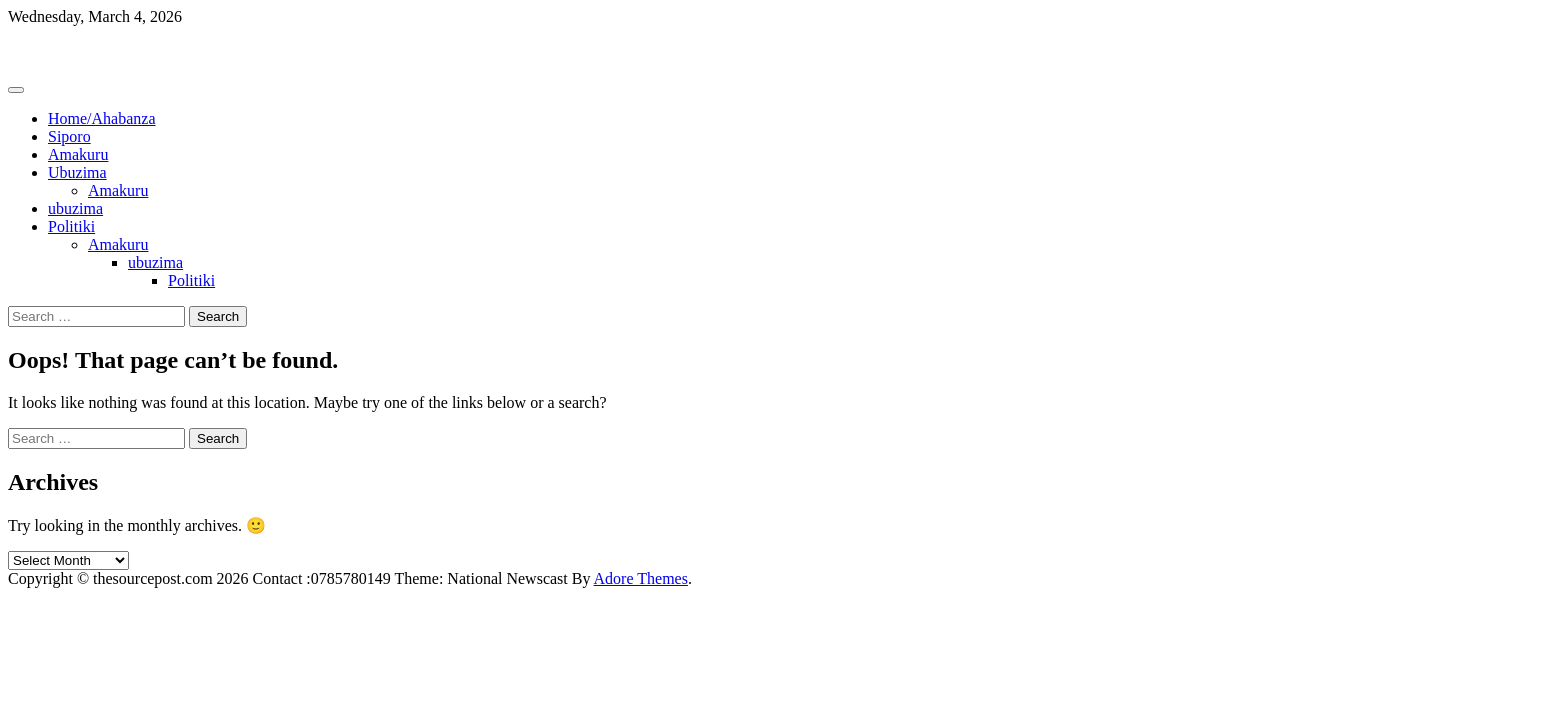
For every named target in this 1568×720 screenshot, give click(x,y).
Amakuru (78, 154)
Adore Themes (641, 578)
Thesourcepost (54, 50)
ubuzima (75, 208)
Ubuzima (77, 172)
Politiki (71, 226)
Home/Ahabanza (102, 118)
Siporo (69, 136)
